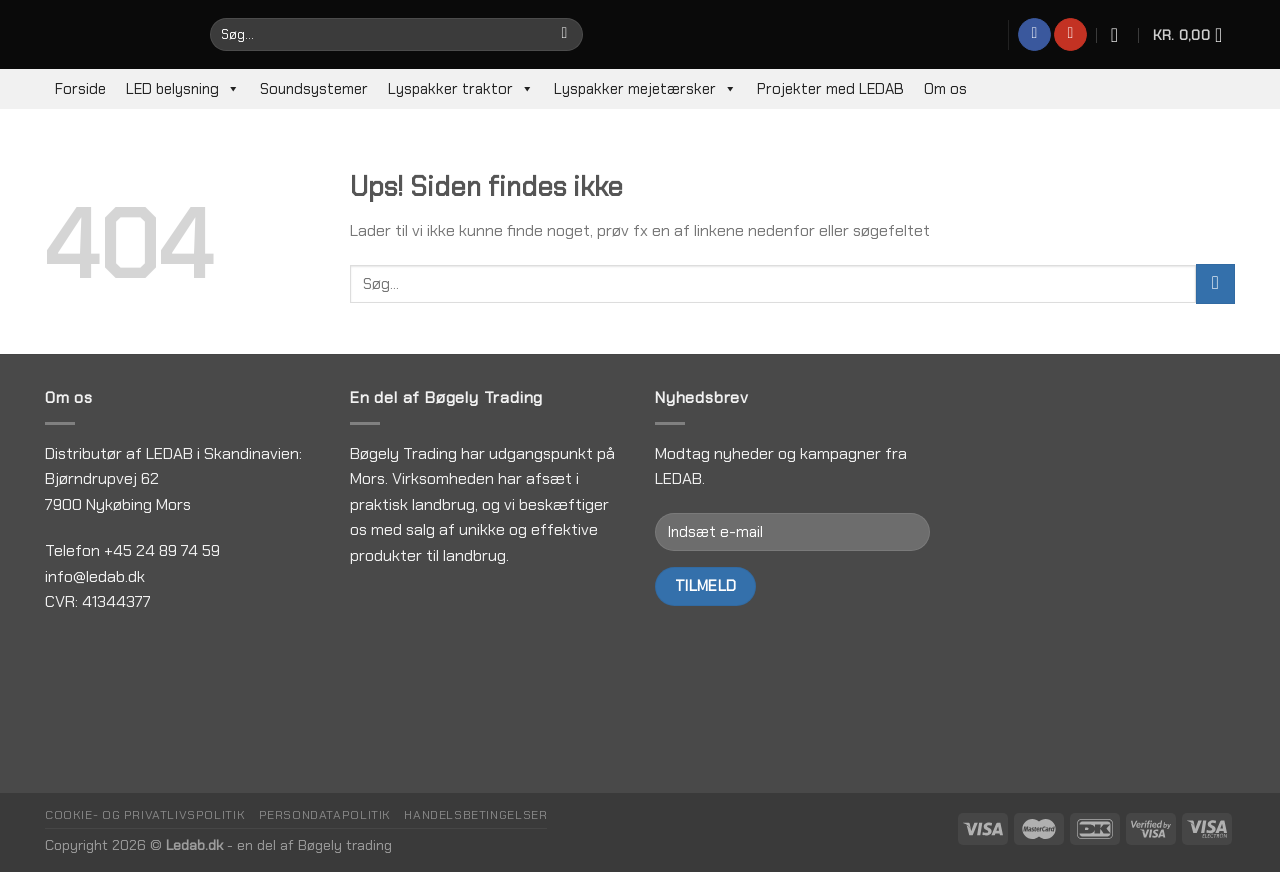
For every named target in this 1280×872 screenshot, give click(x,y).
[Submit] (1215, 283)
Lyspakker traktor (461, 89)
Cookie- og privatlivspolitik (145, 815)
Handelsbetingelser (475, 815)
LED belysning (183, 89)
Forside (80, 89)
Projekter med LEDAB (830, 89)
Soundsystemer (314, 89)
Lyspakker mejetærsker (645, 89)
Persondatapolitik (325, 815)
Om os (945, 89)
